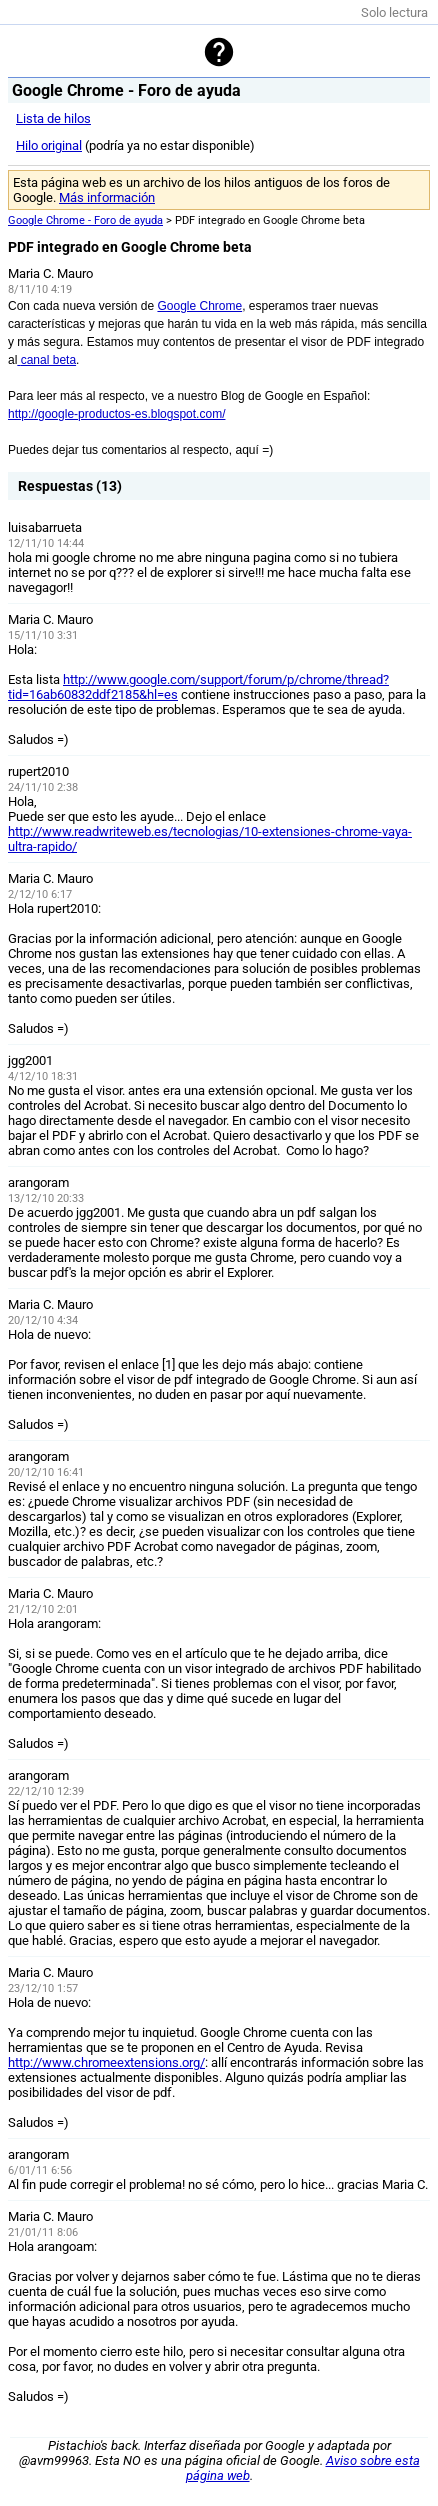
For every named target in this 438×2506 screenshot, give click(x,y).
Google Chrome (199, 306)
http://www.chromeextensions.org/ (106, 2062)
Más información (107, 197)
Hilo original (49, 145)
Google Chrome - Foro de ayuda (85, 220)
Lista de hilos (53, 118)
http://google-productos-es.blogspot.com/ (116, 414)
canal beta (46, 360)
